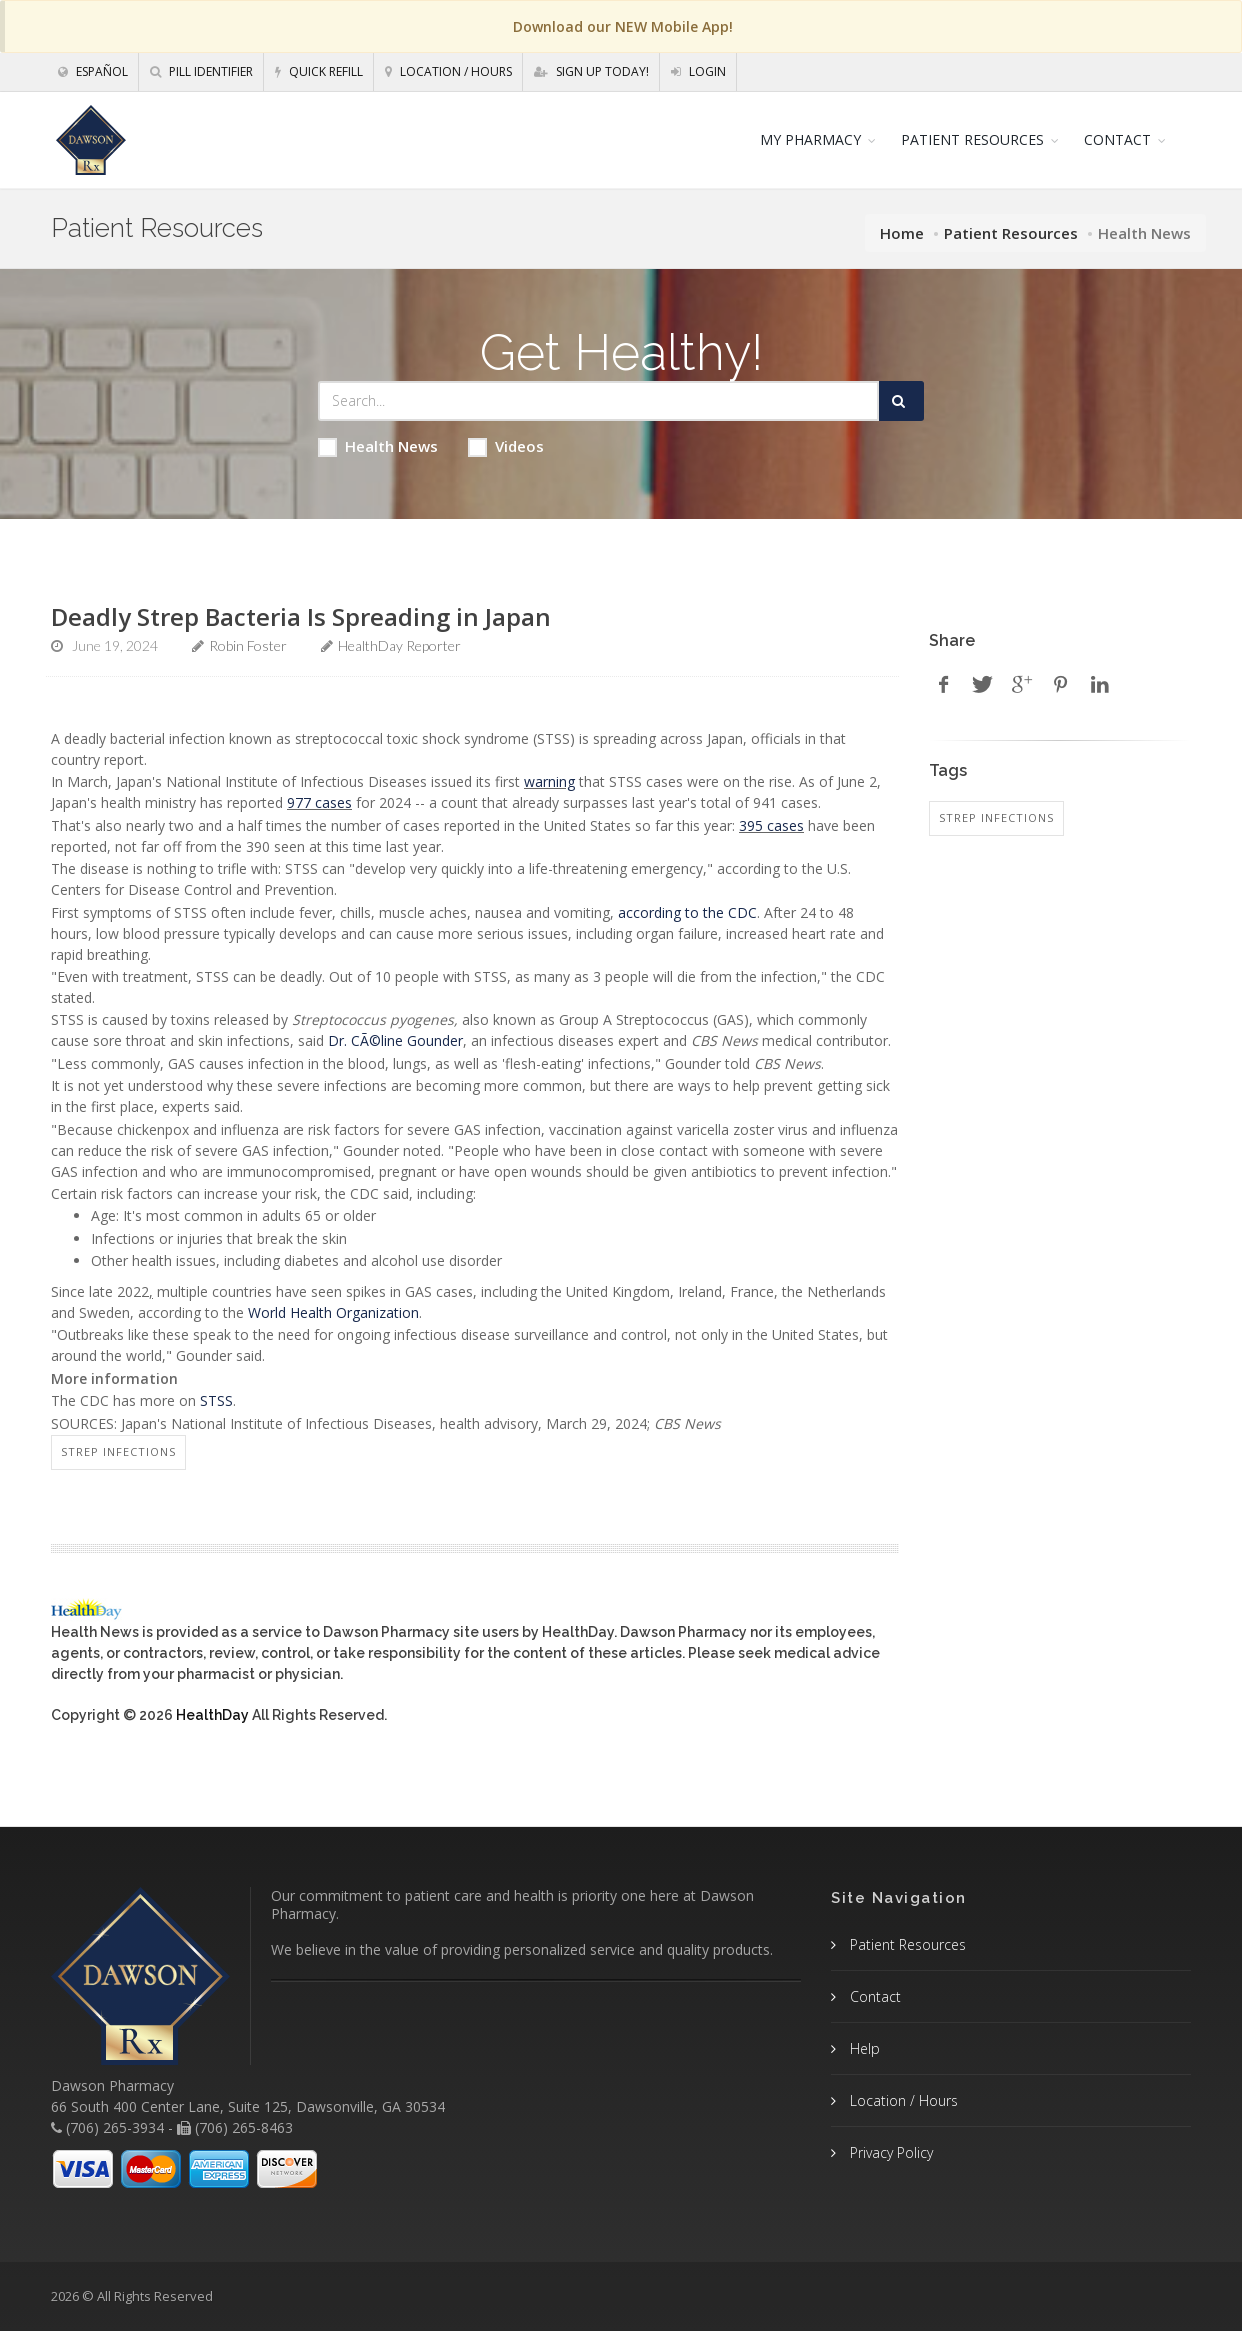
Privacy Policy (889, 2152)
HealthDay (212, 1715)
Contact (873, 1996)
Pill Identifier (201, 71)
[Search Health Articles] (598, 401)
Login (698, 71)
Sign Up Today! (591, 71)
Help (863, 2048)
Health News (378, 446)
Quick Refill (319, 71)
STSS (216, 1400)
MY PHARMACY (810, 139)
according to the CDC (687, 912)
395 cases (771, 825)
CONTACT (1117, 139)
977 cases (319, 802)
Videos (506, 446)
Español (93, 71)
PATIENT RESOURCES (972, 139)
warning (549, 781)
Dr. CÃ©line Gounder (395, 1040)
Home (902, 233)
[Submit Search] (901, 401)
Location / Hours (448, 71)
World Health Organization (333, 1312)
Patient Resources (1011, 233)
